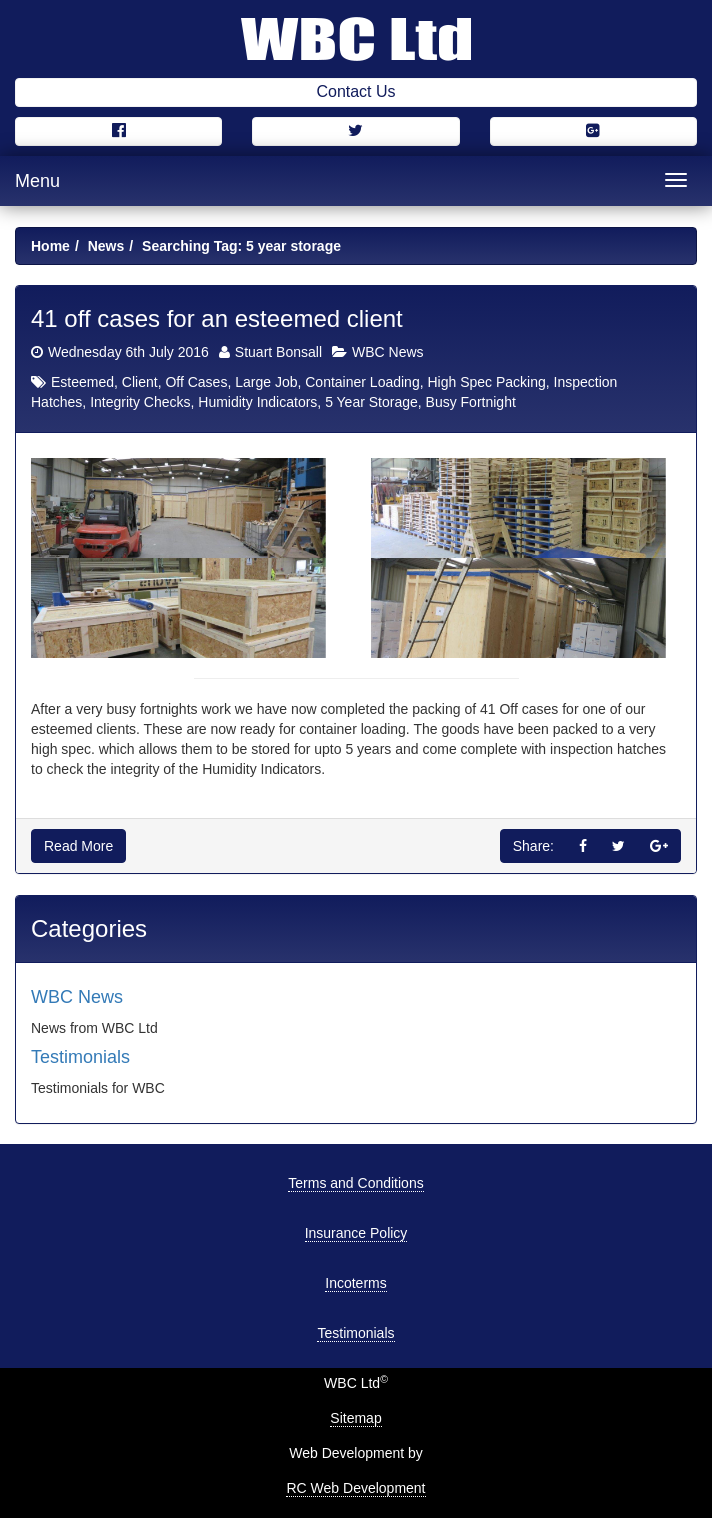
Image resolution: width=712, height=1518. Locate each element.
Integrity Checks (140, 402)
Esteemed (82, 382)
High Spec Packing (486, 382)
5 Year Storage (371, 402)
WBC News (388, 352)
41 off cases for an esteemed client (217, 318)
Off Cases (196, 382)
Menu (37, 181)
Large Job (266, 382)
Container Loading (362, 382)
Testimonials (80, 1057)
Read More (78, 846)
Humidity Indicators (257, 402)
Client (140, 382)
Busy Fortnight (471, 402)
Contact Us (355, 91)
